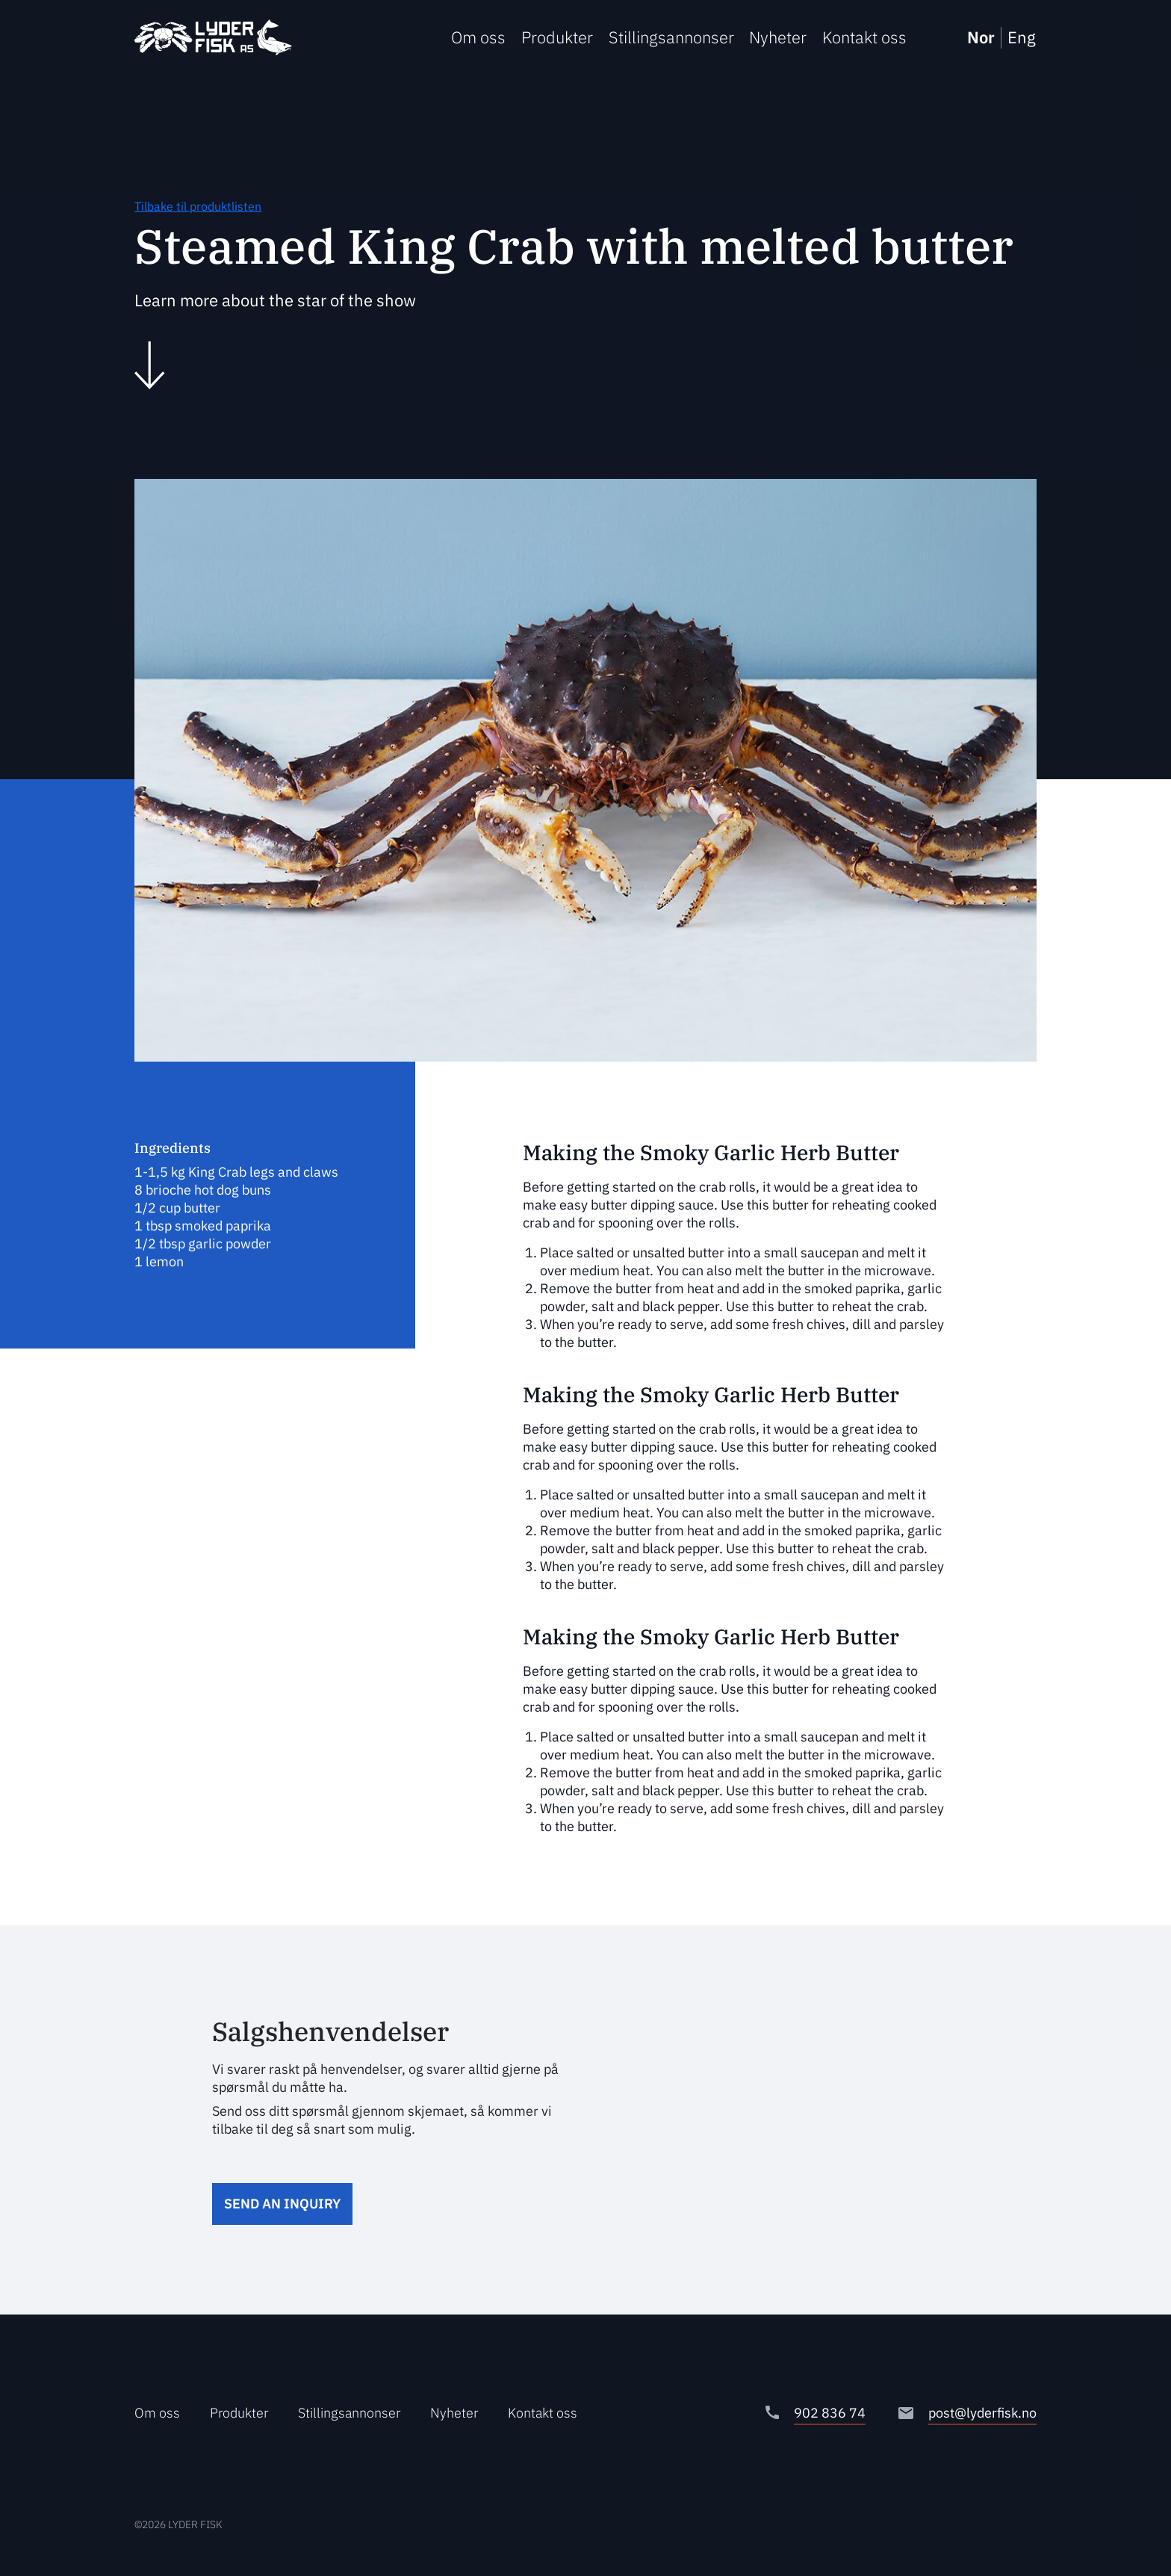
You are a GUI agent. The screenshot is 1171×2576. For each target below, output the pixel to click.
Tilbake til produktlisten (197, 206)
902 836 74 (830, 2412)
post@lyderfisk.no (982, 2412)
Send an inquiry (282, 2203)
